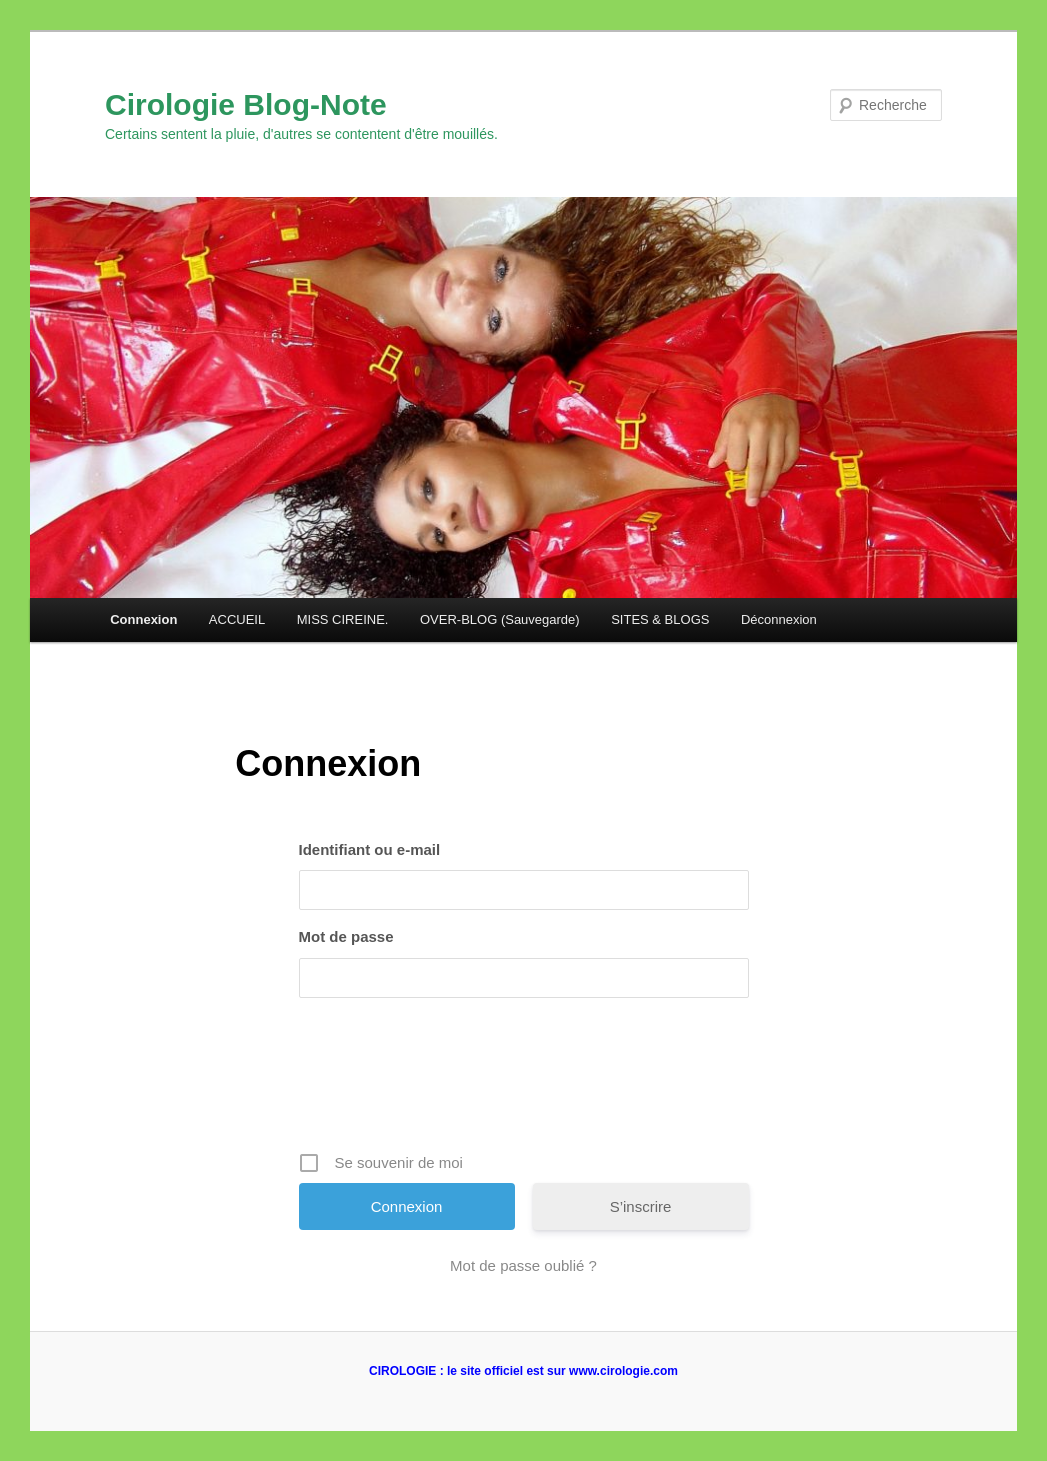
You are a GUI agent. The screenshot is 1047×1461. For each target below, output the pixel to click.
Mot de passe (346, 936)
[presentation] (526, 1082)
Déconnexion (779, 619)
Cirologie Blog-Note (246, 104)
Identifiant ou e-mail (370, 849)
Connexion (143, 619)
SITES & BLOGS (660, 619)
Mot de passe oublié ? (523, 1265)
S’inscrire (641, 1206)
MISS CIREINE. (343, 619)
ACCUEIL (237, 619)
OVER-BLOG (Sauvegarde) (500, 619)
